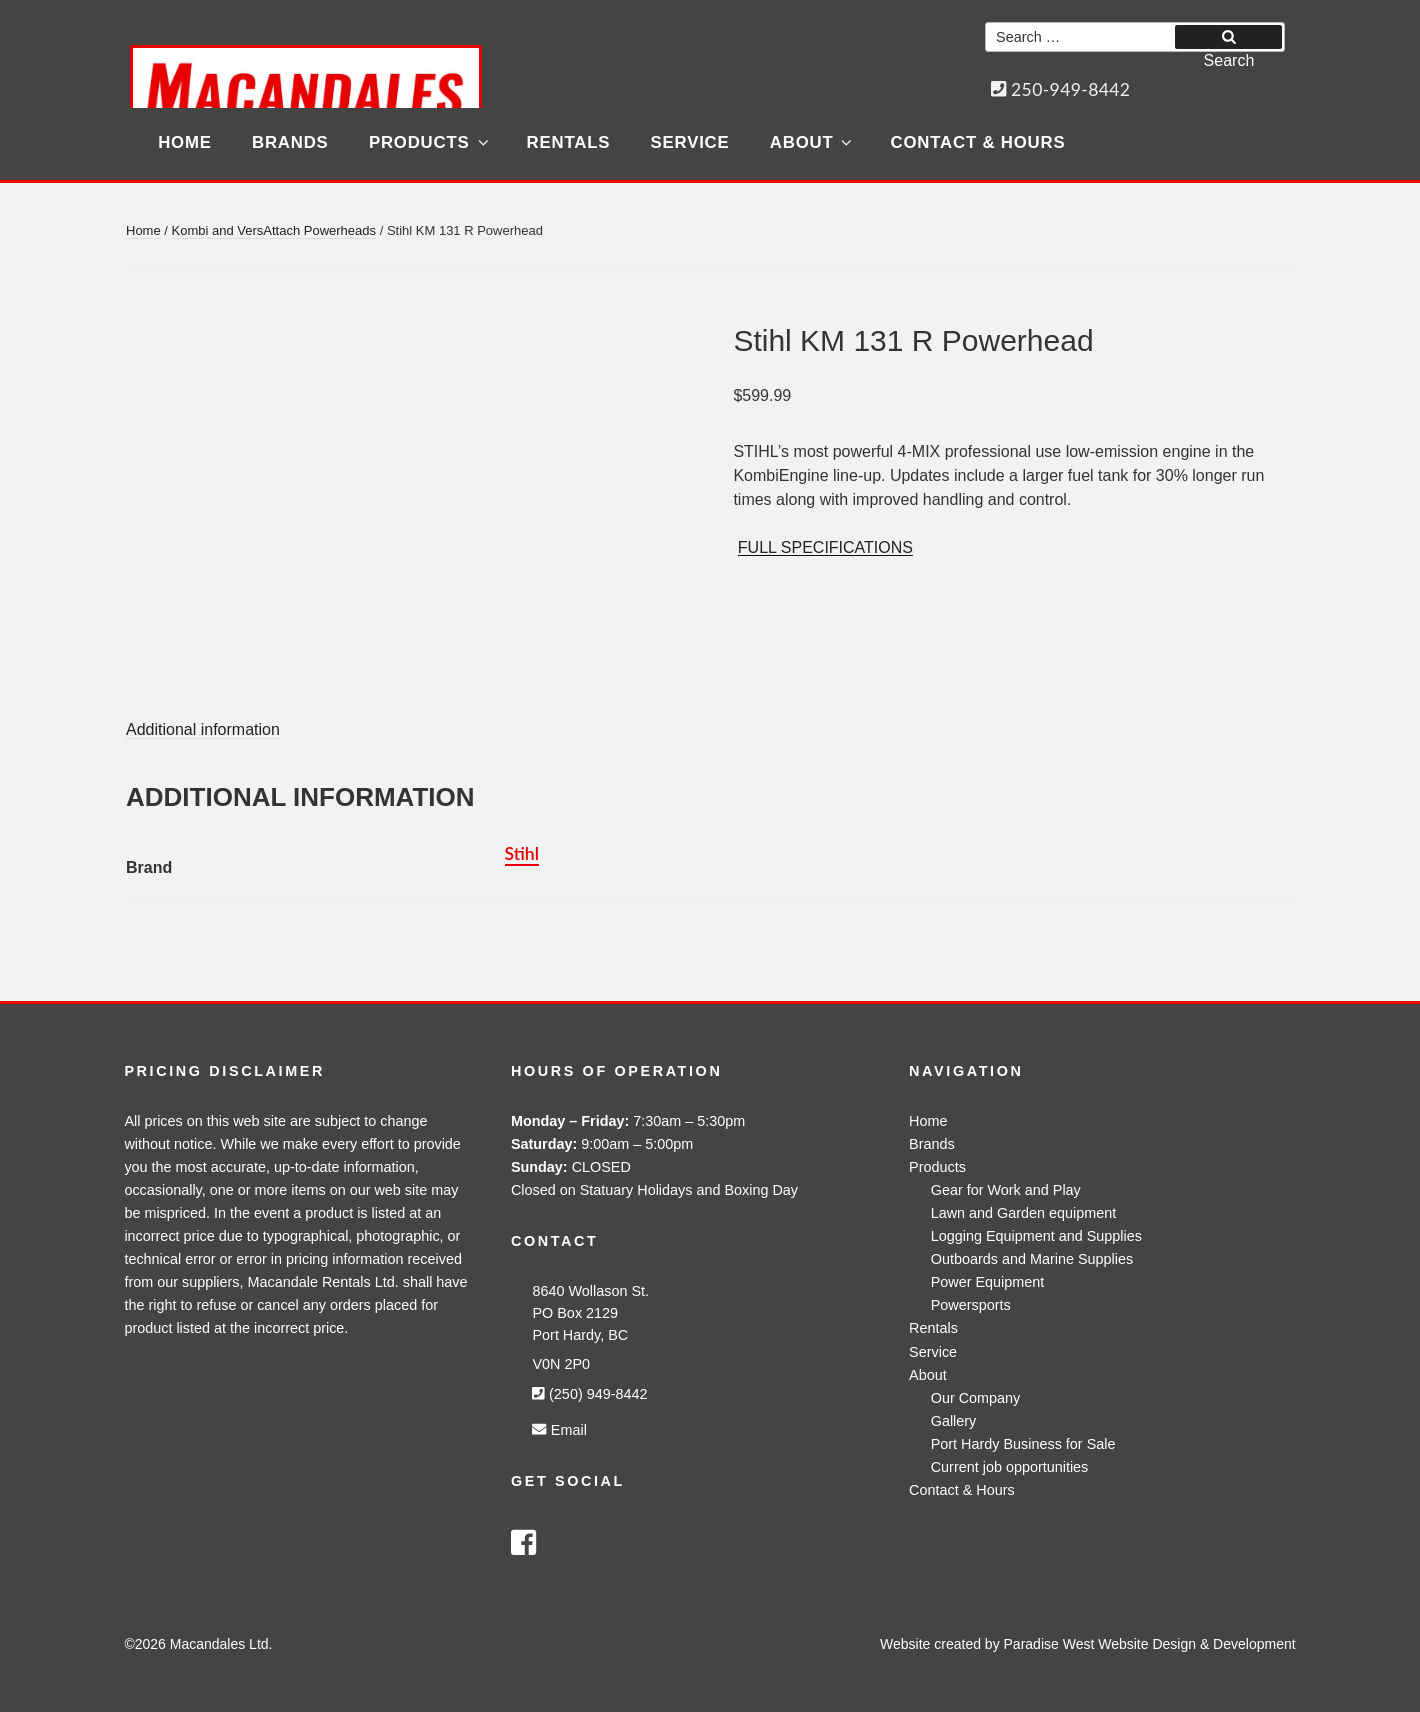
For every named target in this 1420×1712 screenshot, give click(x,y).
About (812, 142)
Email (559, 1430)
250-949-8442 (1061, 89)
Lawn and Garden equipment (1024, 1213)
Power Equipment (988, 1282)
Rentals (569, 142)
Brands (290, 142)
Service (690, 142)
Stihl (522, 853)
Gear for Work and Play (1006, 1190)
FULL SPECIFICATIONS (825, 547)
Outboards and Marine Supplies (1032, 1259)
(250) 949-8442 (589, 1394)
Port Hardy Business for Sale (1023, 1444)
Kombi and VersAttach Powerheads (274, 230)
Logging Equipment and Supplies (1036, 1236)
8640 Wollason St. (590, 1291)
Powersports (971, 1305)
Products (430, 142)
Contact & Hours (978, 142)
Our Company (976, 1398)
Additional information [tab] (203, 729)
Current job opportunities (1010, 1467)
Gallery (954, 1421)
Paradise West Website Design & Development (1150, 1644)
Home (185, 142)
